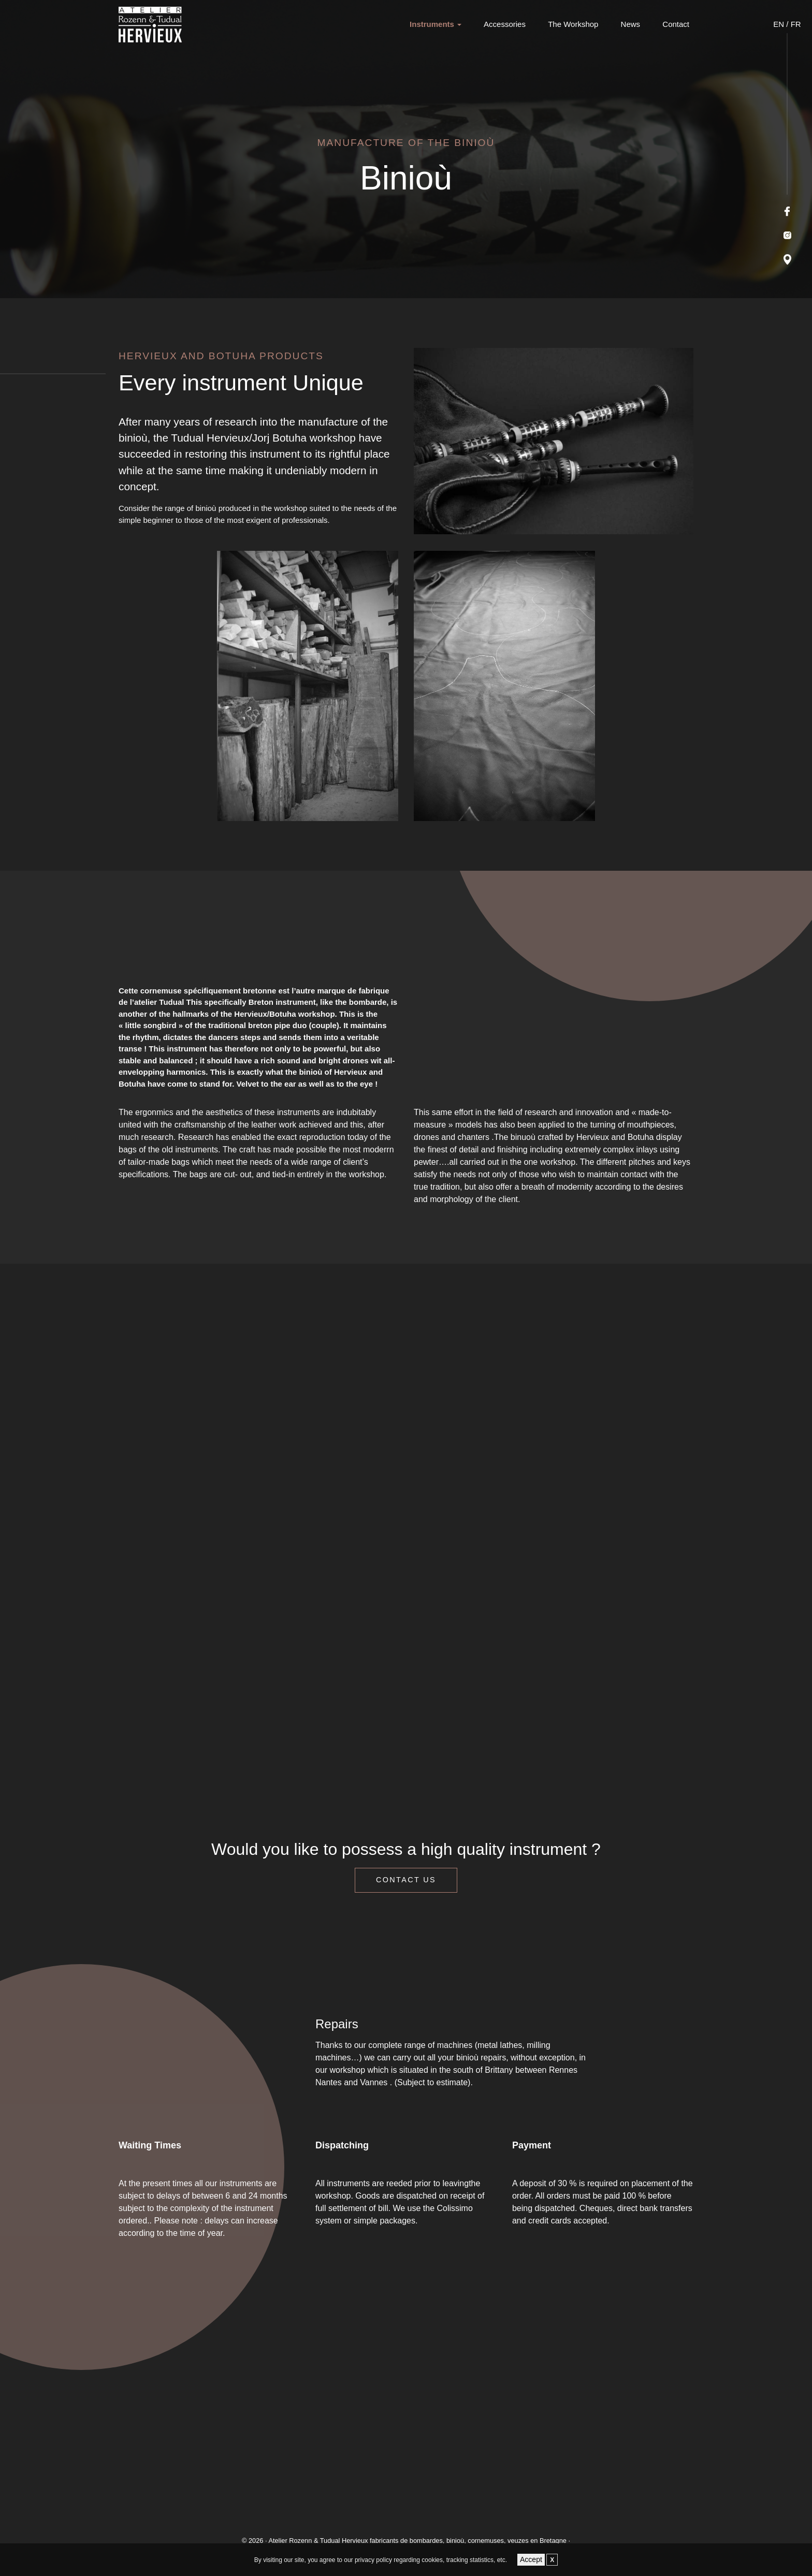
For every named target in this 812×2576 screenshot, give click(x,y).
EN (778, 24)
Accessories (505, 24)
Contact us (406, 1880)
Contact (675, 24)
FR (796, 24)
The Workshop (573, 24)
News (631, 24)
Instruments (432, 24)
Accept (531, 2559)
